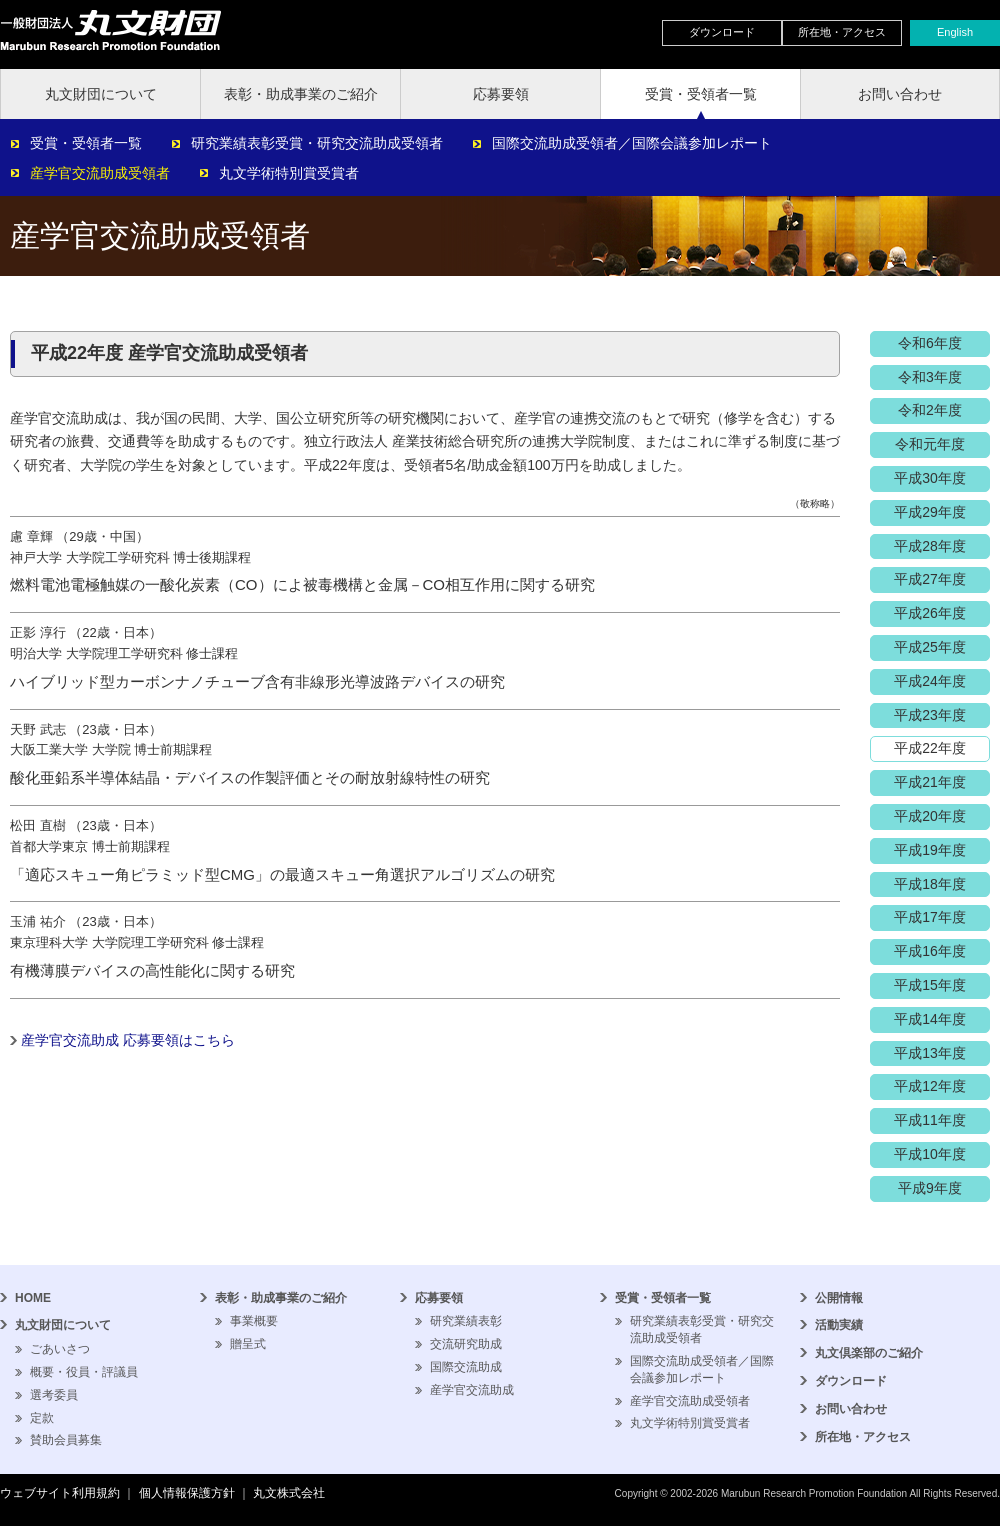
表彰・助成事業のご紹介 (301, 94)
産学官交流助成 (472, 1390)
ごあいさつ (60, 1349)
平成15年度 (930, 985)
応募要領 (501, 94)
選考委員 (54, 1395)
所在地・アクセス (842, 32)
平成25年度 (930, 647)
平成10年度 (930, 1154)
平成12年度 (930, 1086)
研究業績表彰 (466, 1321)
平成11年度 (930, 1120)
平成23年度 (930, 715)
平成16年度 (930, 951)
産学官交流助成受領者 (100, 173)
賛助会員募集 (66, 1440)
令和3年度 (930, 377)
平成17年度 (930, 917)
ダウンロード (722, 32)
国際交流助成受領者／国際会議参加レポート (632, 143)
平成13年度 (930, 1053)
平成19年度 (930, 850)
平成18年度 (930, 884)
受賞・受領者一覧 (701, 94)
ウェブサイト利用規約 (60, 1493)
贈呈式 (248, 1344)
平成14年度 (930, 1019)
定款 (42, 1418)
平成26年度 (930, 613)
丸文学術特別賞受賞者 (289, 173)
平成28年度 (930, 546)
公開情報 (839, 1298)
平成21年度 (930, 782)
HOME (33, 1298)
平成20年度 (930, 816)
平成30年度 (930, 478)
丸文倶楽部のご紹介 (869, 1353)
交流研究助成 (466, 1344)
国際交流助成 (466, 1367)
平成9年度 (930, 1188)
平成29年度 (930, 512)
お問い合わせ (900, 94)
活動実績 (839, 1325)
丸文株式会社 (289, 1493)
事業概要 (254, 1321)
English (955, 32)
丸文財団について (101, 94)
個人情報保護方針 (187, 1493)
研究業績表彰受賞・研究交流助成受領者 (317, 143)
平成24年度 (930, 681)
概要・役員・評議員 (84, 1372)
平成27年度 (930, 579)
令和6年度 (930, 343)
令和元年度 (930, 444)
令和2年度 (930, 410)
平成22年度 (930, 748)
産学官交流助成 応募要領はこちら (128, 1040)
